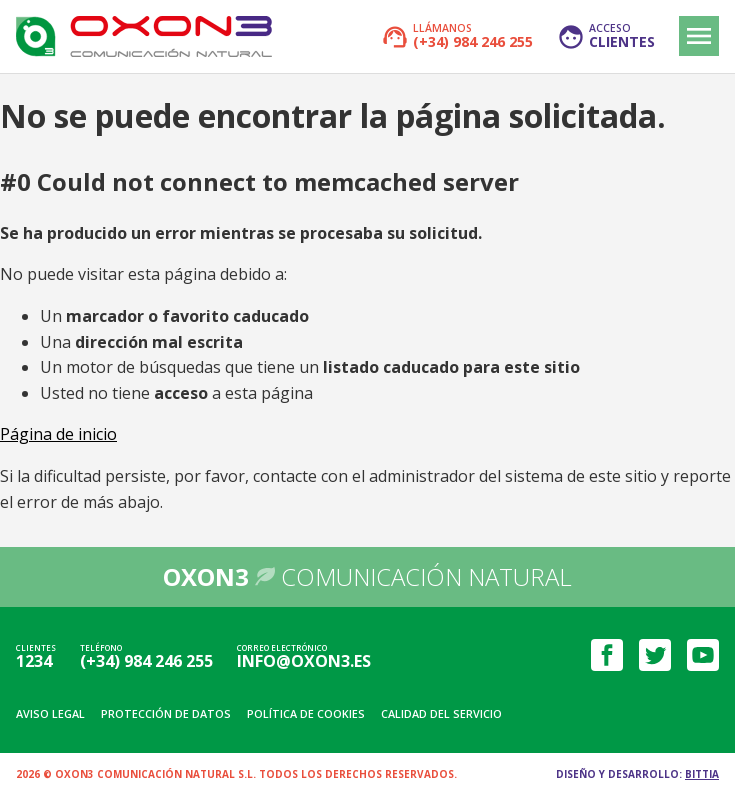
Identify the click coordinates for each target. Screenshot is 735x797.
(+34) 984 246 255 (146, 661)
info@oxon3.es (304, 661)
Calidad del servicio (441, 713)
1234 (34, 661)
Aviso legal (50, 713)
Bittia (702, 774)
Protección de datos (166, 713)
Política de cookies (306, 713)
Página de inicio (58, 434)
